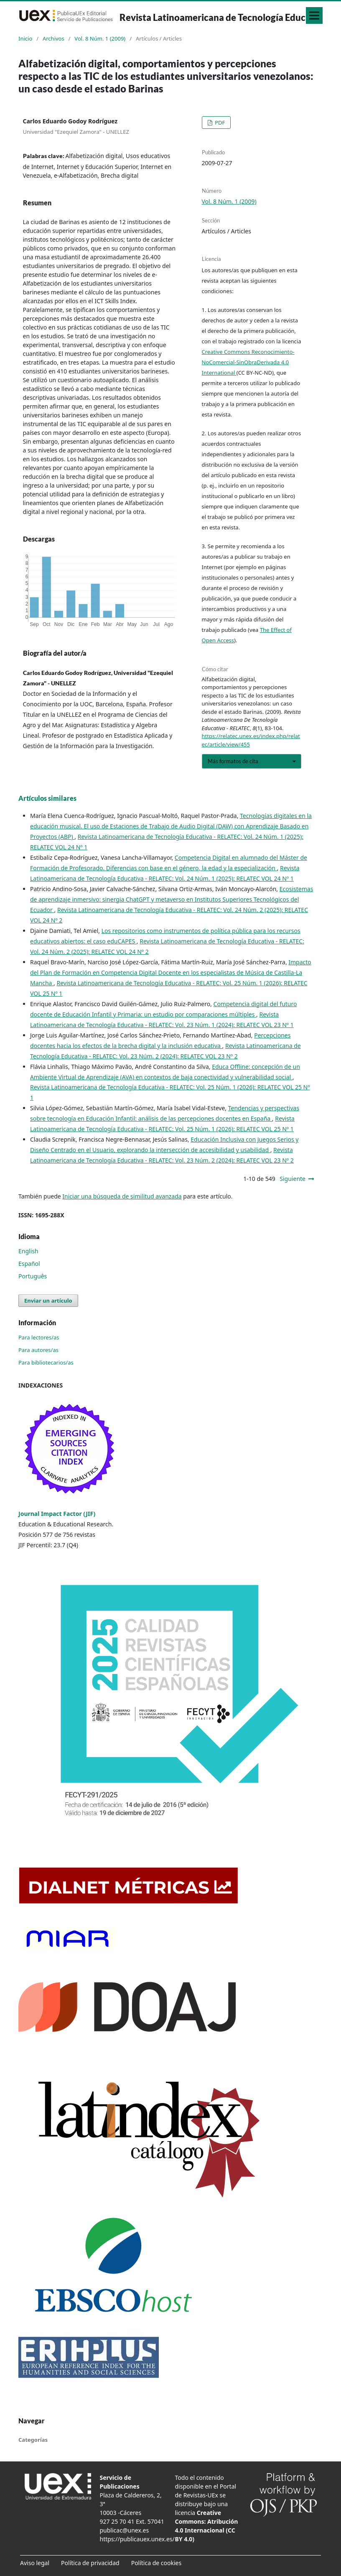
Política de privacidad (90, 2563)
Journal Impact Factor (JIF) (56, 1514)
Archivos (53, 38)
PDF (219, 122)
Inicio (25, 38)
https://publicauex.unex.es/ (137, 2539)
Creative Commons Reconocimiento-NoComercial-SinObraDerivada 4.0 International (248, 362)
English (28, 1251)
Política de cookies (156, 2563)
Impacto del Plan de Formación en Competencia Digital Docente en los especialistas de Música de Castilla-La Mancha (170, 972)
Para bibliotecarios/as (46, 1362)
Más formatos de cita (233, 761)
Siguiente (292, 1179)
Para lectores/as (38, 1337)
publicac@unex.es (124, 2530)
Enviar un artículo (48, 1300)
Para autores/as (38, 1350)
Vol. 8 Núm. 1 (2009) (99, 38)
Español (29, 1264)
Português (32, 1276)
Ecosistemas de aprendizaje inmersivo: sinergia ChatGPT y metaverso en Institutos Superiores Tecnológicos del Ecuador (171, 899)
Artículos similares (47, 798)
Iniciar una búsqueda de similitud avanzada (121, 1196)
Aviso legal (34, 2563)
